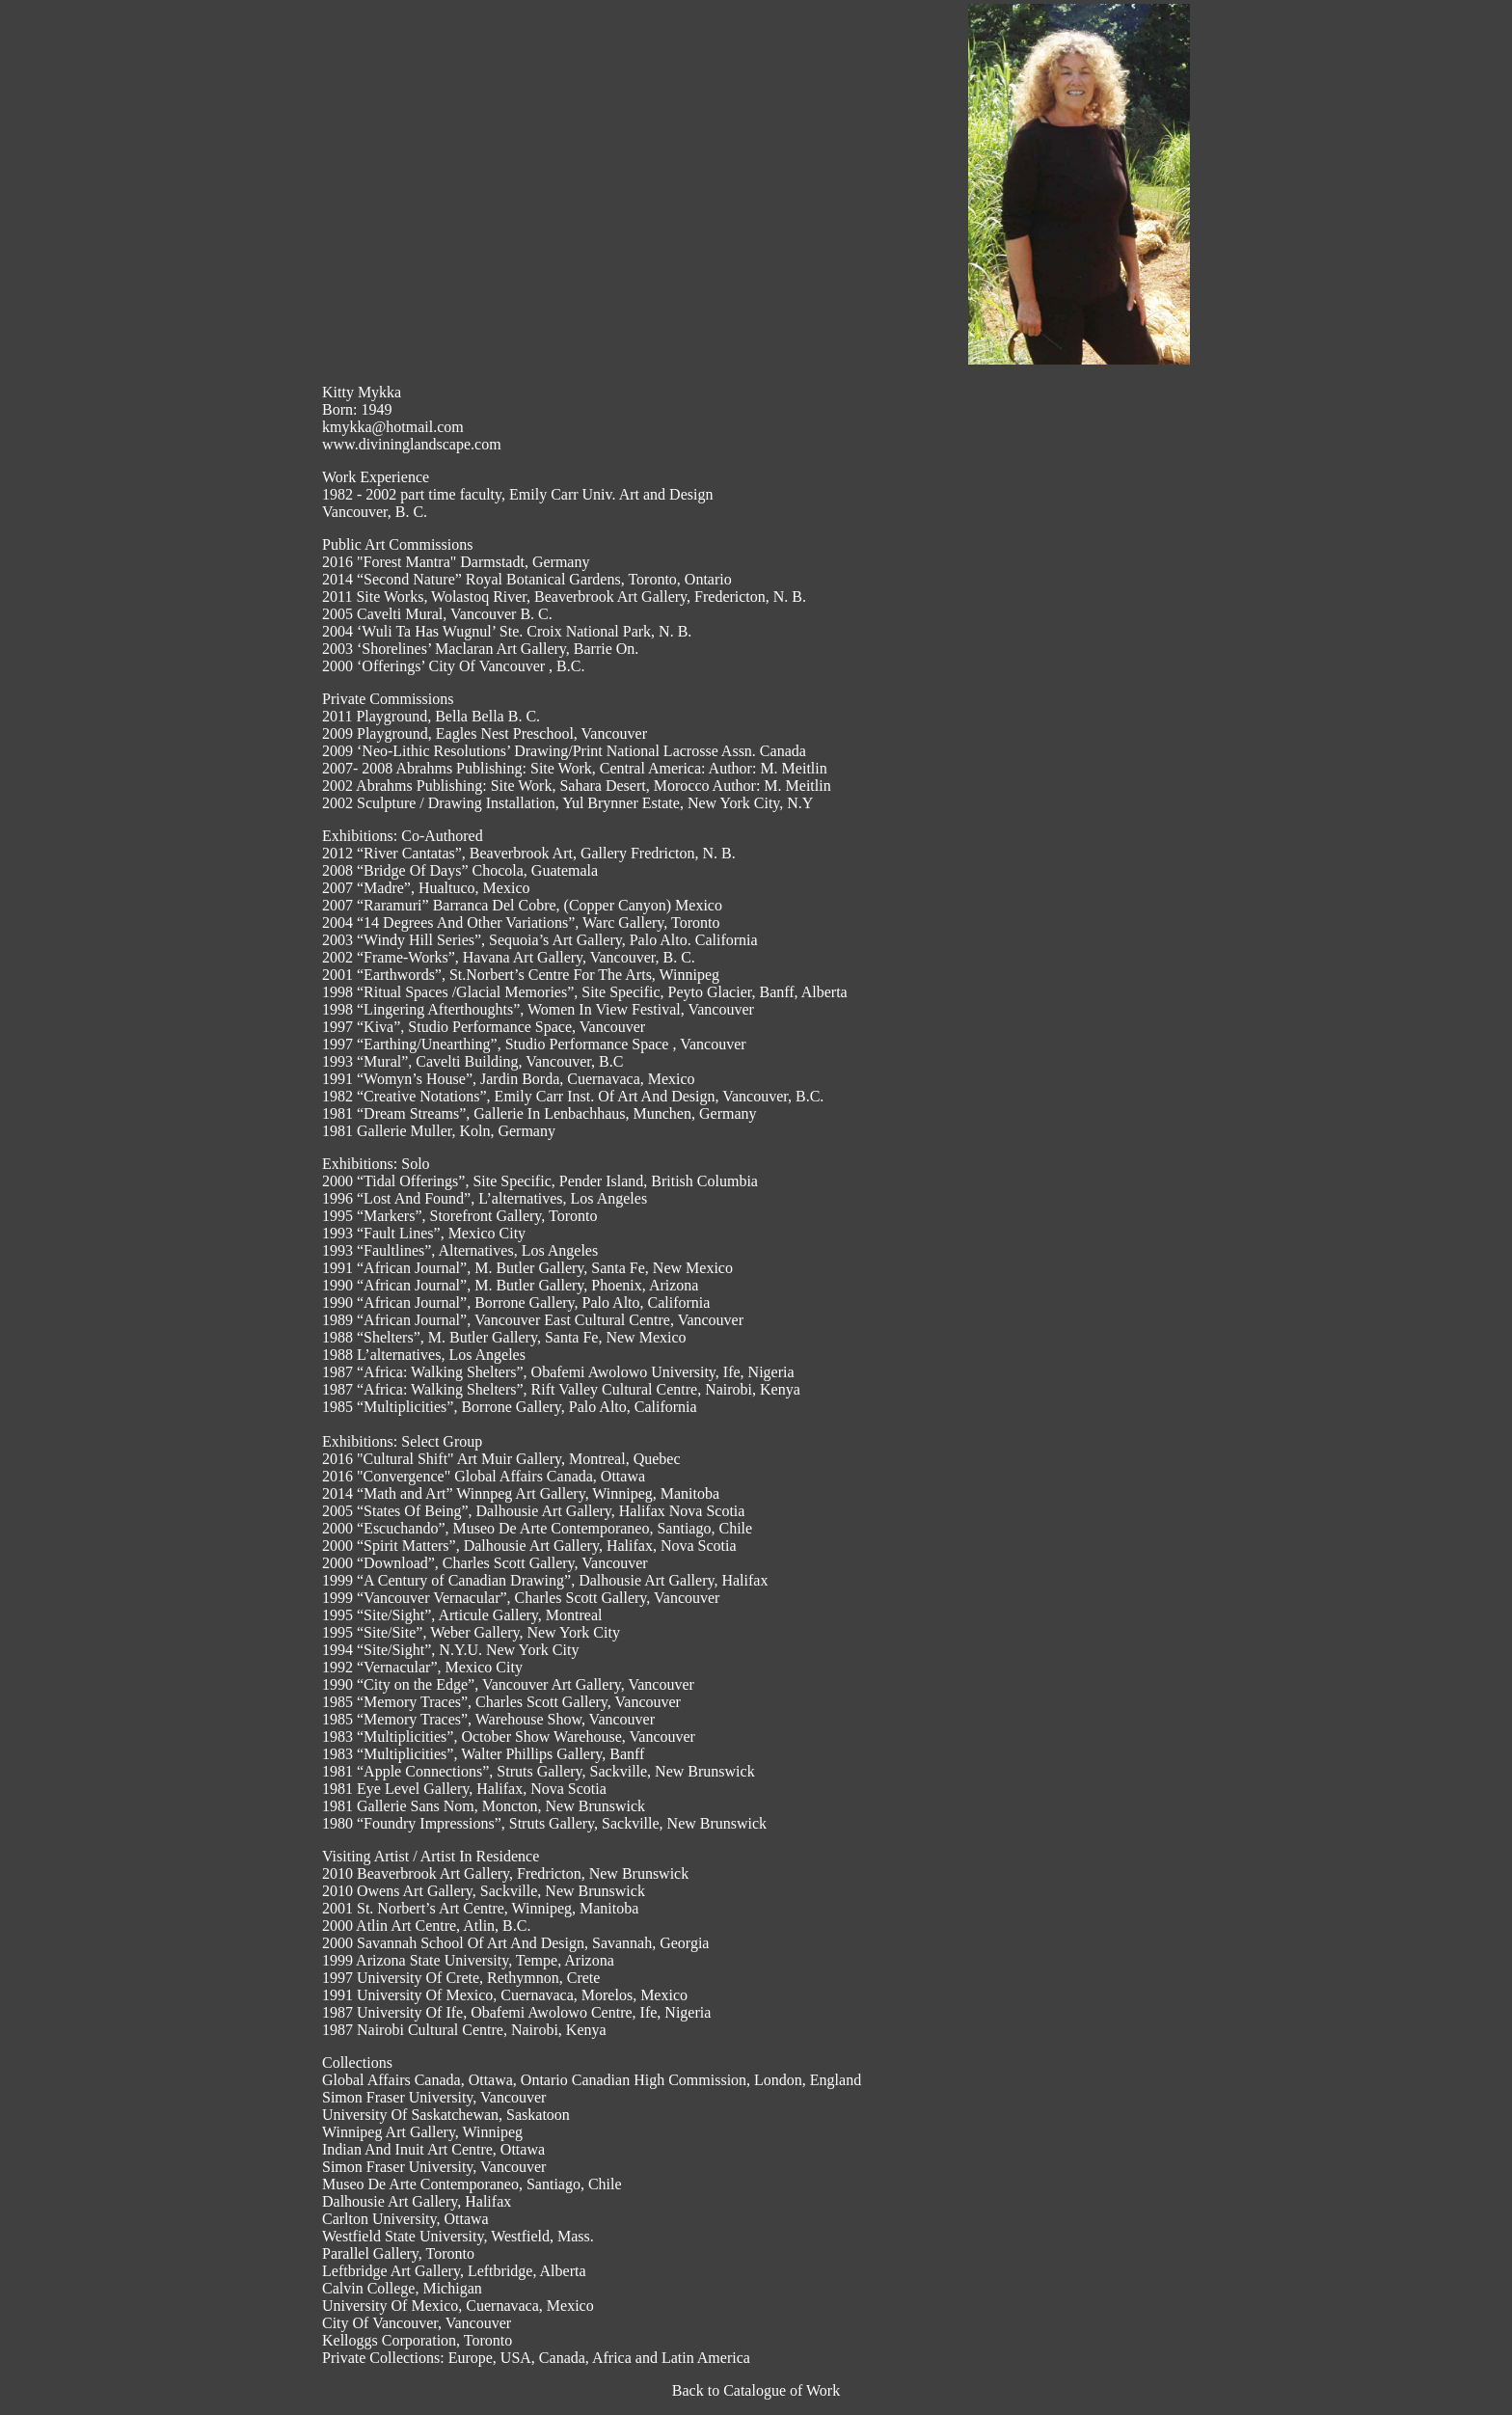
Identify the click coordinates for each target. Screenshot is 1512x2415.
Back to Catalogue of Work (756, 2390)
